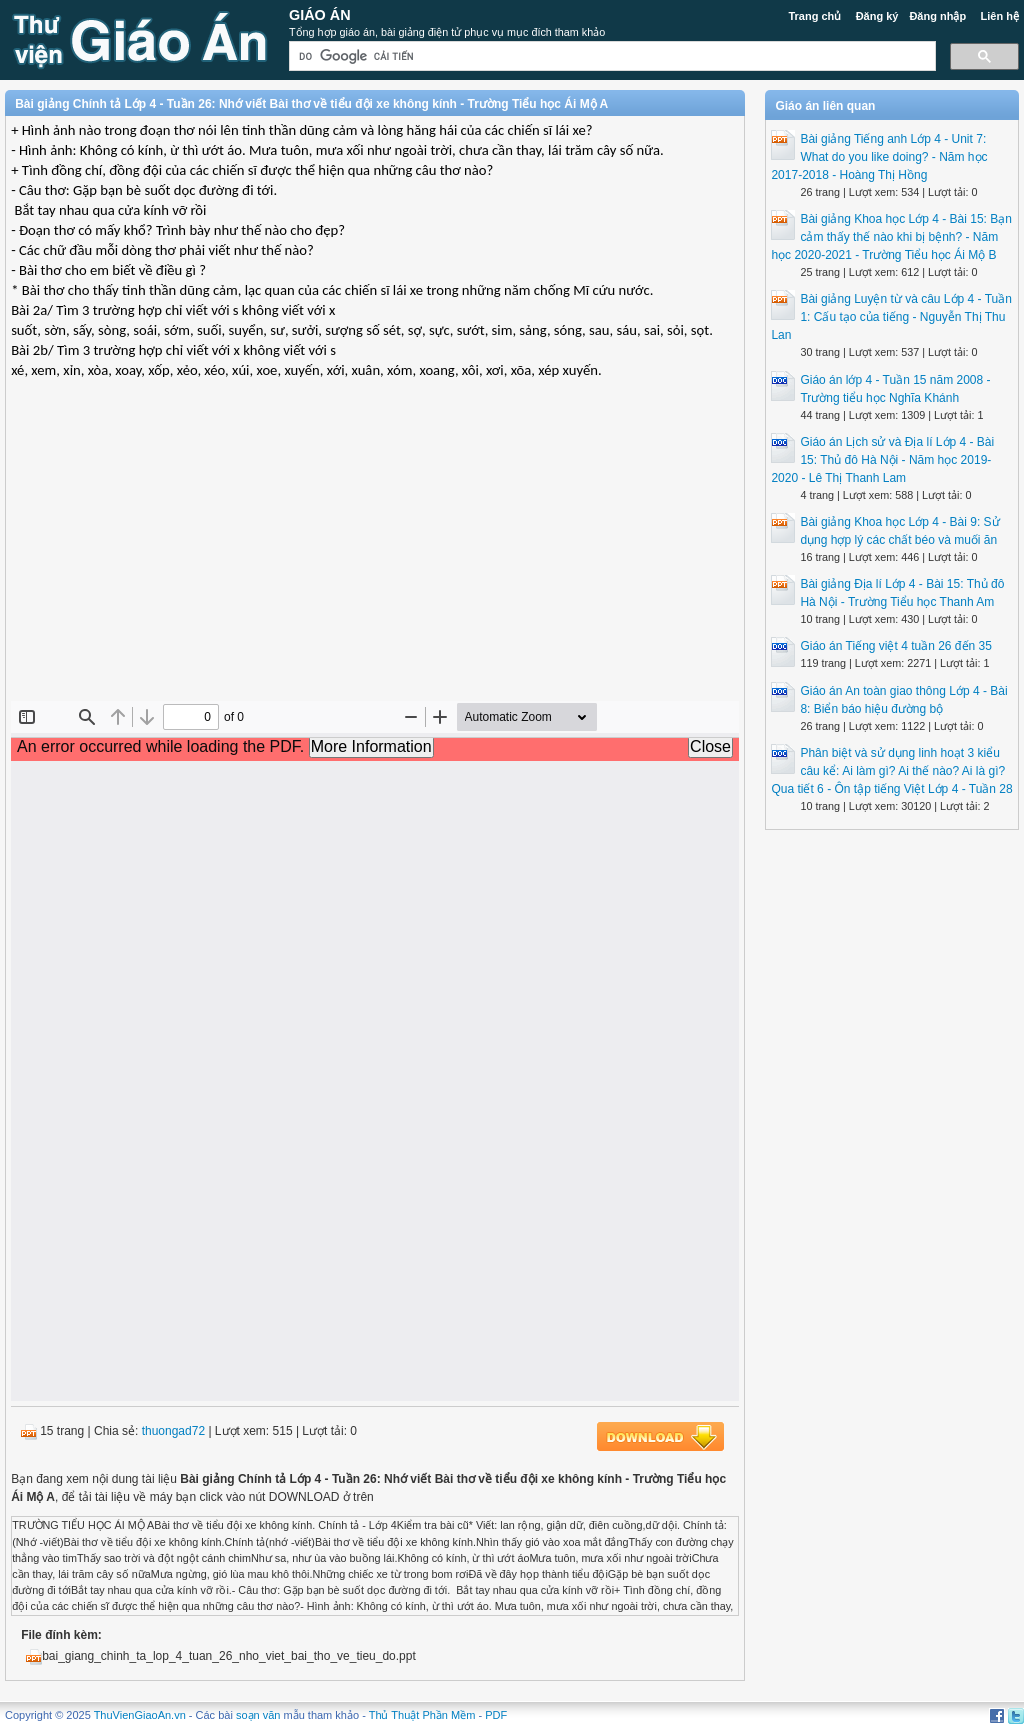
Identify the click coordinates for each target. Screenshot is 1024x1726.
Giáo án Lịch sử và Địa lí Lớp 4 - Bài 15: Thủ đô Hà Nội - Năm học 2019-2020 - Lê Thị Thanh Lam (882, 460)
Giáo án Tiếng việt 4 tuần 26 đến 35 (895, 646)
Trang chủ (814, 16)
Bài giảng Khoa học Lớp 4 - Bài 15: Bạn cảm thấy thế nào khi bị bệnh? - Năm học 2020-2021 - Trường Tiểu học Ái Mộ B (891, 237)
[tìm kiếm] (610, 56)
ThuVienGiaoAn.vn (140, 1715)
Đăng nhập (937, 16)
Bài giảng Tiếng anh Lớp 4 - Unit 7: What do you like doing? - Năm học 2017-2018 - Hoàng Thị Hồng (879, 157)
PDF (496, 1715)
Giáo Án (320, 15)
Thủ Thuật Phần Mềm (422, 1715)
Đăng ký (877, 16)
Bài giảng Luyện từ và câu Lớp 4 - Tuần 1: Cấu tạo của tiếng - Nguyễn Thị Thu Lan (891, 317)
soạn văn (258, 1715)
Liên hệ (999, 16)
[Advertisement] (375, 556)
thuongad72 (173, 1431)
